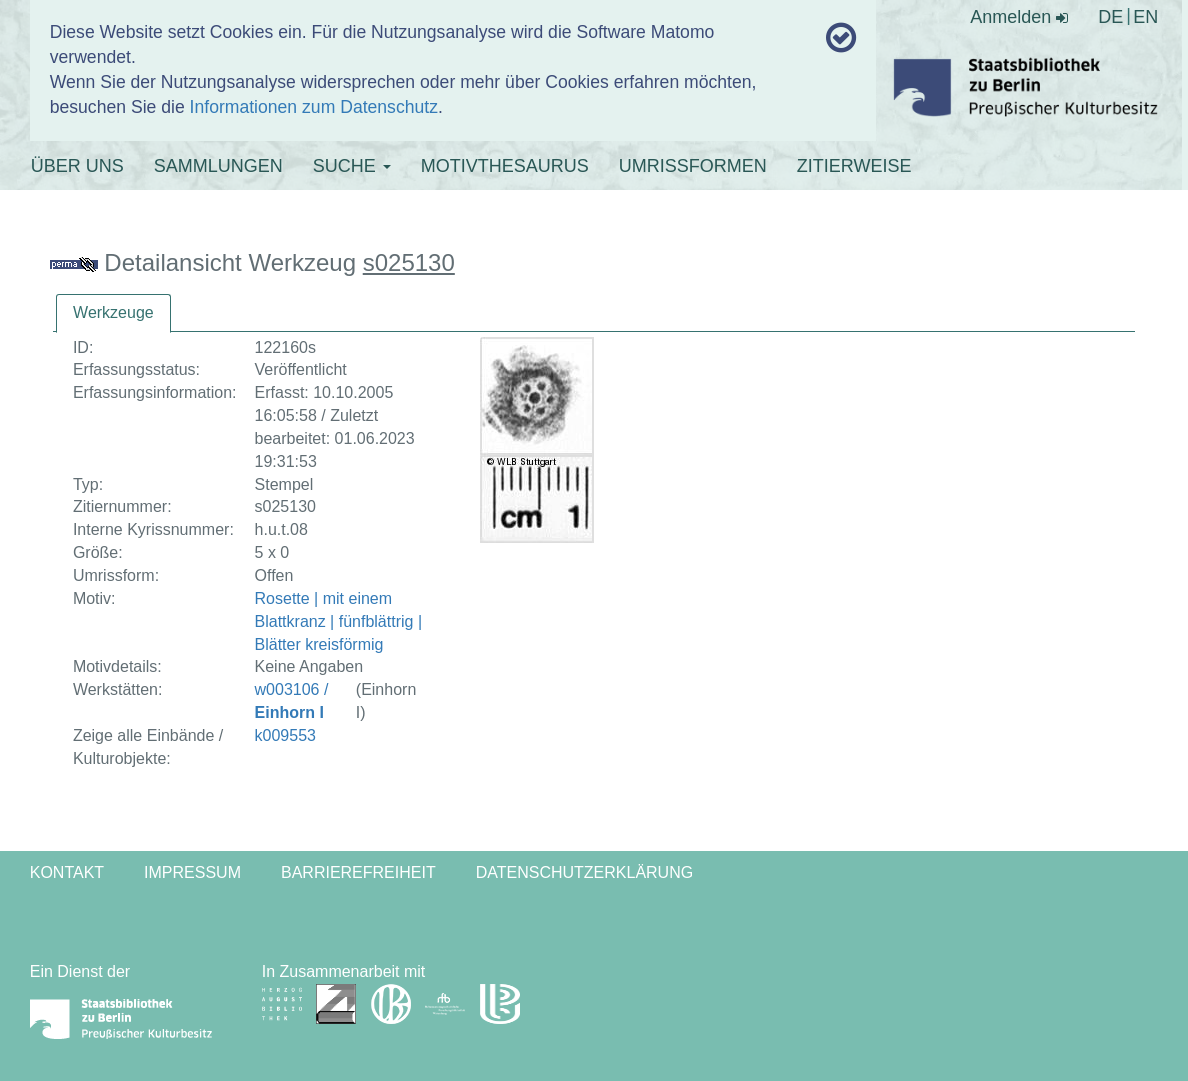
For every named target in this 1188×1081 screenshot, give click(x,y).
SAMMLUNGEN (218, 166)
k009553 (285, 735)
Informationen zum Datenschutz (314, 107)
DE (1110, 17)
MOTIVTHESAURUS (505, 166)
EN (1145, 17)
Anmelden (1019, 17)
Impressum (192, 872)
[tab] (113, 313)
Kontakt (67, 872)
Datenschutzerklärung (585, 872)
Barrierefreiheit (358, 872)
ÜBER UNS (77, 166)
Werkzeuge (113, 312)
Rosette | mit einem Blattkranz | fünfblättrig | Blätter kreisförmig (339, 621)
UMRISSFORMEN (693, 166)
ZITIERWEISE (854, 166)
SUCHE (352, 166)
